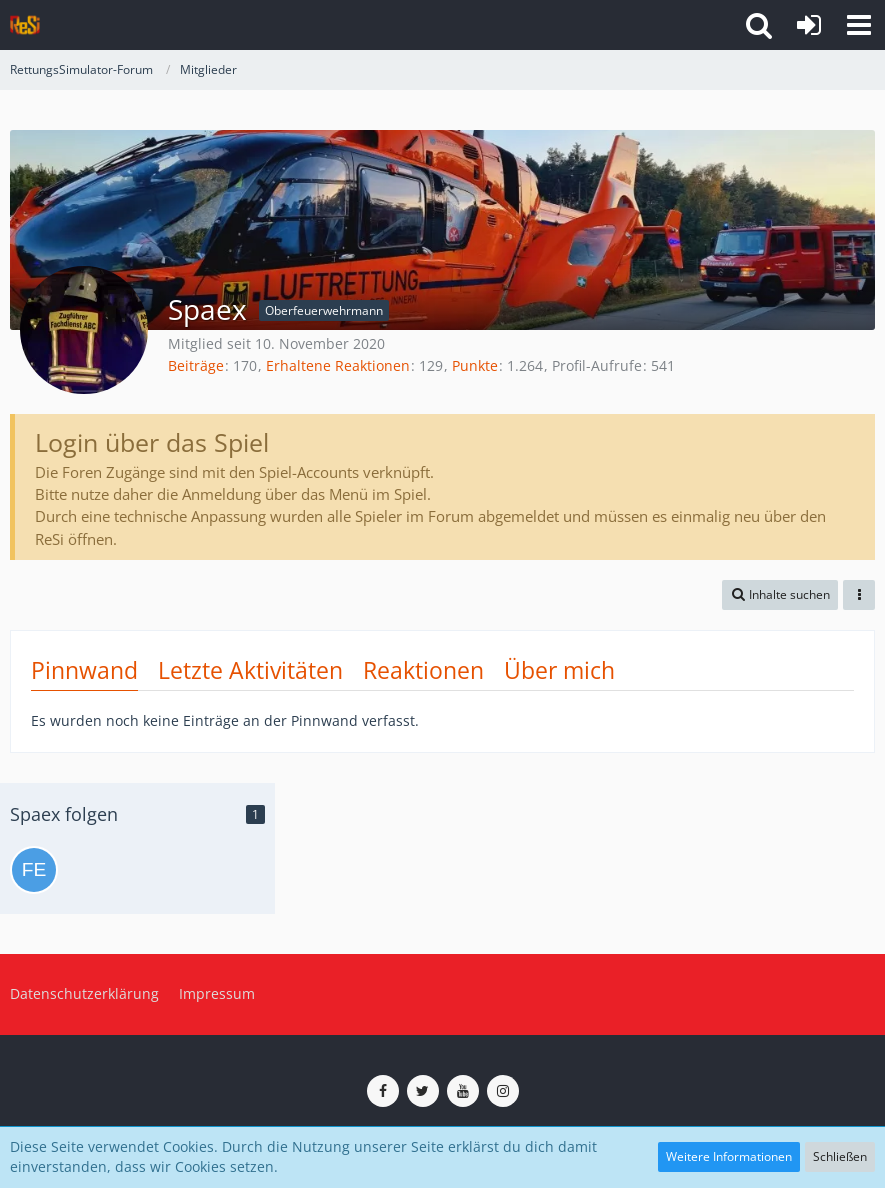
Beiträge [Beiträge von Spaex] (196, 365)
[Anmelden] (809, 25)
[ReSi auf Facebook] (383, 1091)
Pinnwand (84, 670)
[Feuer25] (34, 870)
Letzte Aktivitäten (250, 670)
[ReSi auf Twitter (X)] (423, 1091)
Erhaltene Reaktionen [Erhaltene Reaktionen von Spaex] (338, 365)
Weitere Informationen (729, 1156)
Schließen (840, 1156)
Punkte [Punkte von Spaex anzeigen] (475, 365)
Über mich (559, 670)
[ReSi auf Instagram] (503, 1091)
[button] (859, 25)
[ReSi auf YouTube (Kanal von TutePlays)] (463, 1091)
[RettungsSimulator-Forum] (25, 25)
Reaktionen (423, 670)
